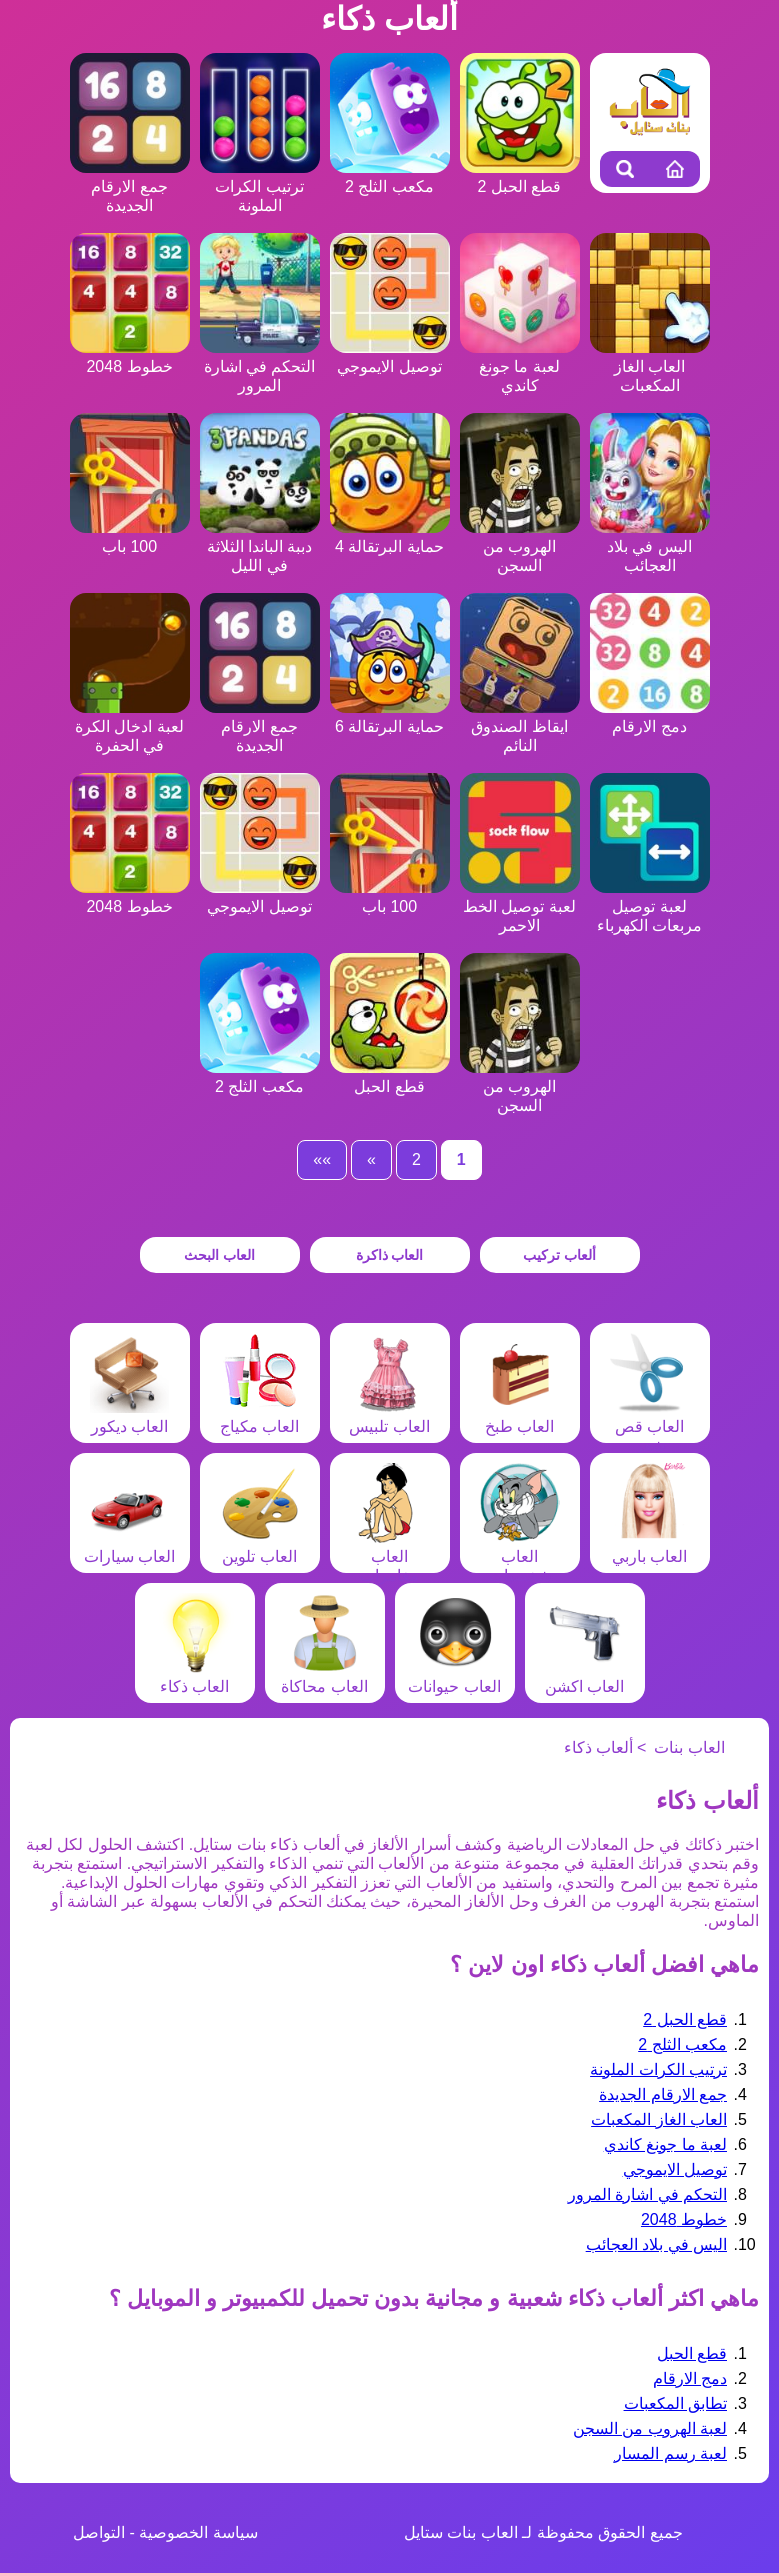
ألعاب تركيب (559, 1255)
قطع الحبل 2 (685, 2019)
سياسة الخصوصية (198, 2532)
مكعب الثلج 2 (682, 2044)
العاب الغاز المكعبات (650, 366)
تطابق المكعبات (675, 2403)
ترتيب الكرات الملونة (260, 186)
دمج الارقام (690, 2378)
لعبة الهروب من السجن (650, 2428)
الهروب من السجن (520, 546)
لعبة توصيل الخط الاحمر (520, 906)
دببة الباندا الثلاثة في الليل (260, 546)
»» (322, 1159)
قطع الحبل (692, 2353)
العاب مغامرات (390, 1556)
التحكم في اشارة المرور (260, 366)
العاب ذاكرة (390, 1255)
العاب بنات (689, 1747)
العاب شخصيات (520, 1556)
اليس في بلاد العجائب (650, 546)
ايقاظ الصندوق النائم (520, 726)
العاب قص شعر (650, 1426)
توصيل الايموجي (675, 2169)
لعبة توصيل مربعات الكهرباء (650, 906)
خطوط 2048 (684, 2219)
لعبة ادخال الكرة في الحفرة (130, 726)
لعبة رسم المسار (670, 2453)
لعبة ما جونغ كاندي (520, 366)
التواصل (99, 2532)
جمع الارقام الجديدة (130, 186)
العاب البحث (219, 1255)
